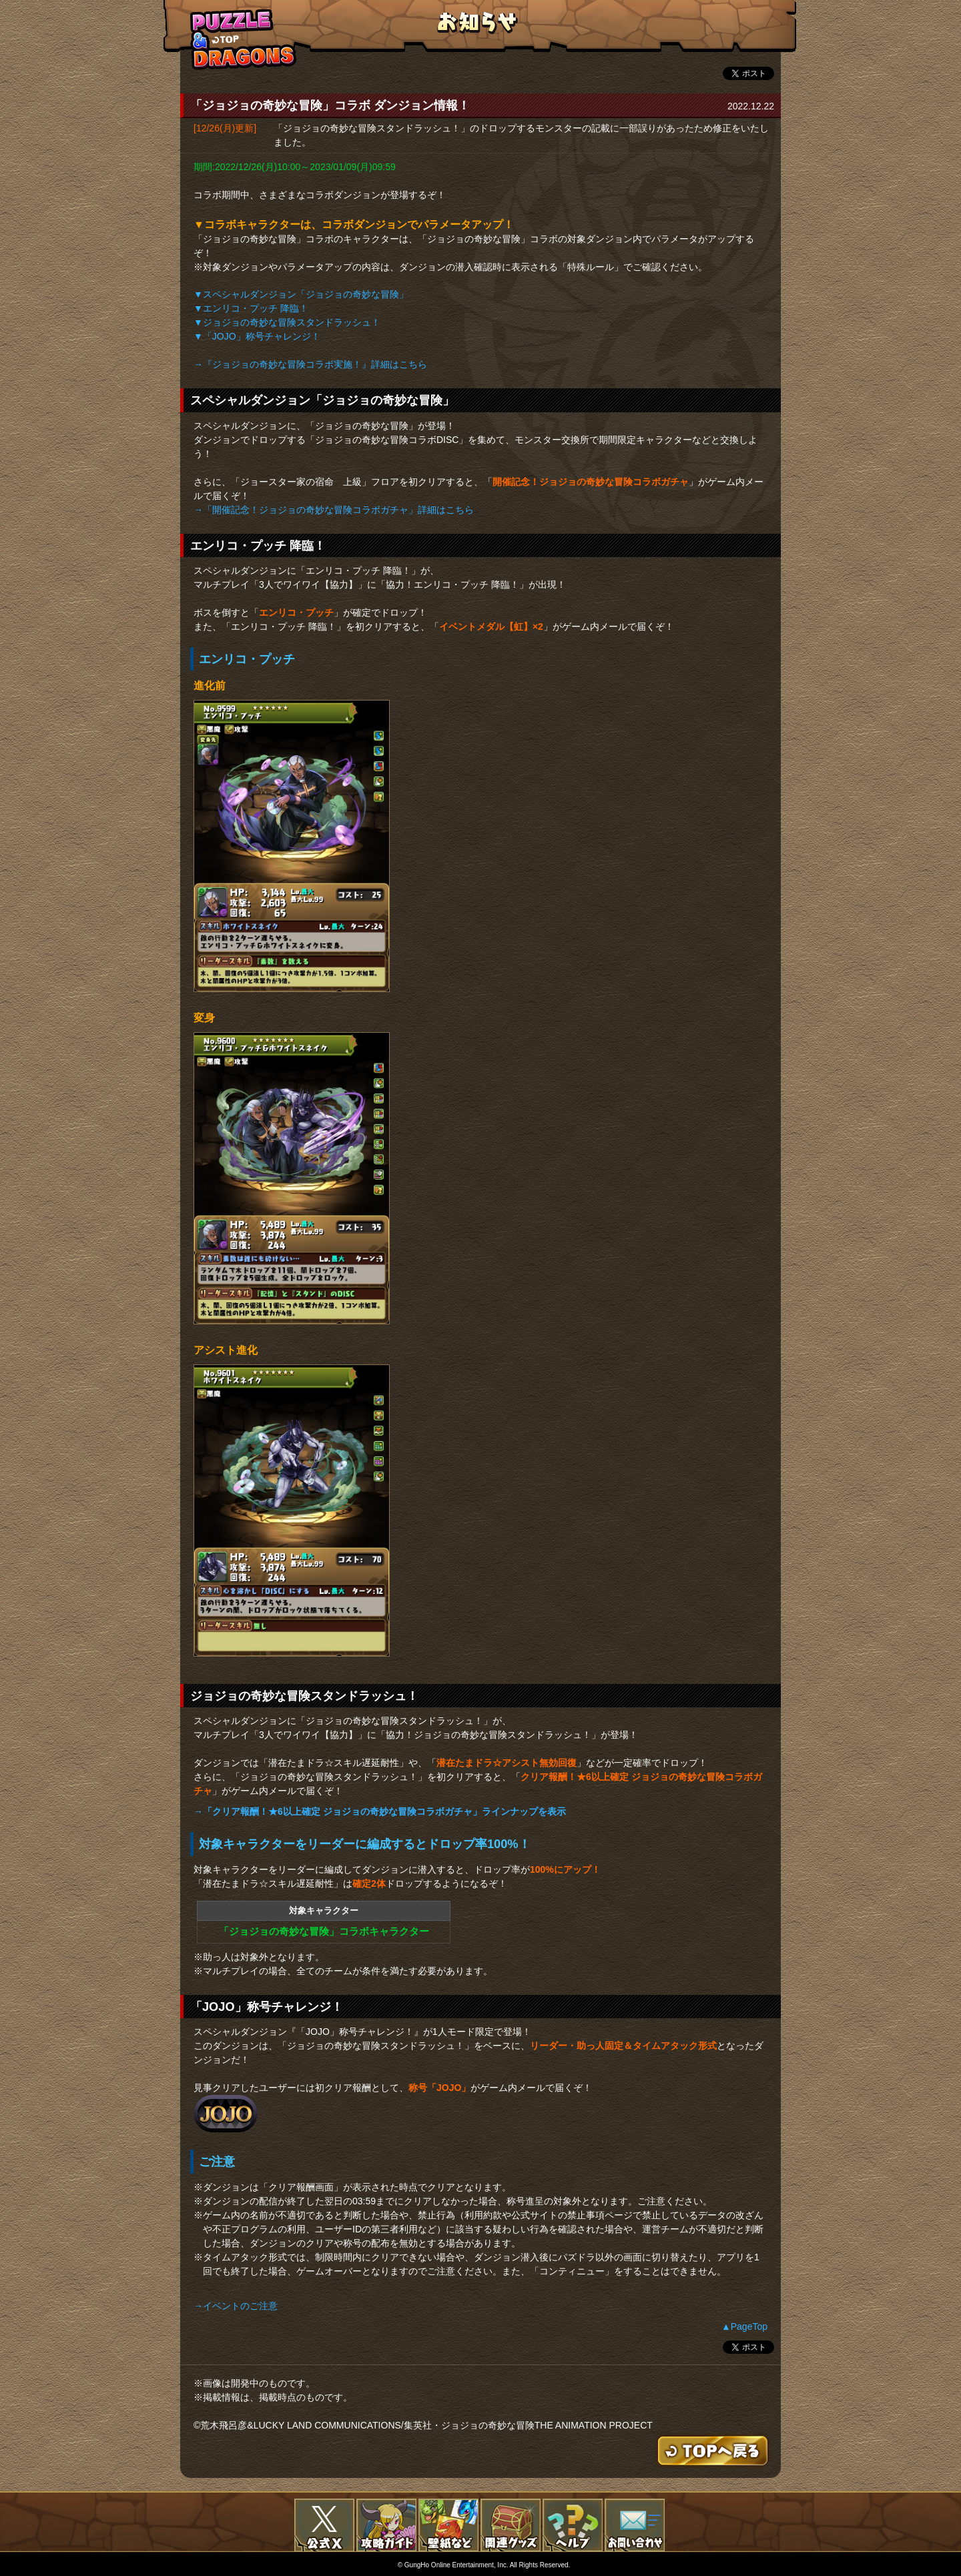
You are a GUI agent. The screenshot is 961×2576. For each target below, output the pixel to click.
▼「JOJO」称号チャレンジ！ (257, 336)
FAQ (573, 2525)
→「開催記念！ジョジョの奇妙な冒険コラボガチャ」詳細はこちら (334, 509)
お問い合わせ (635, 2525)
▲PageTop (744, 2326)
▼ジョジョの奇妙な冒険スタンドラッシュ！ (287, 322)
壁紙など (448, 2525)
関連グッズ (510, 2525)
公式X (324, 2525)
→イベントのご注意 (236, 2305)
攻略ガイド (386, 2525)
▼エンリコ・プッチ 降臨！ (251, 308)
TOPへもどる (243, 39)
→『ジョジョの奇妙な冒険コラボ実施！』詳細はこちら (310, 364)
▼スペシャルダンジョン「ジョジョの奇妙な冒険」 (301, 294)
